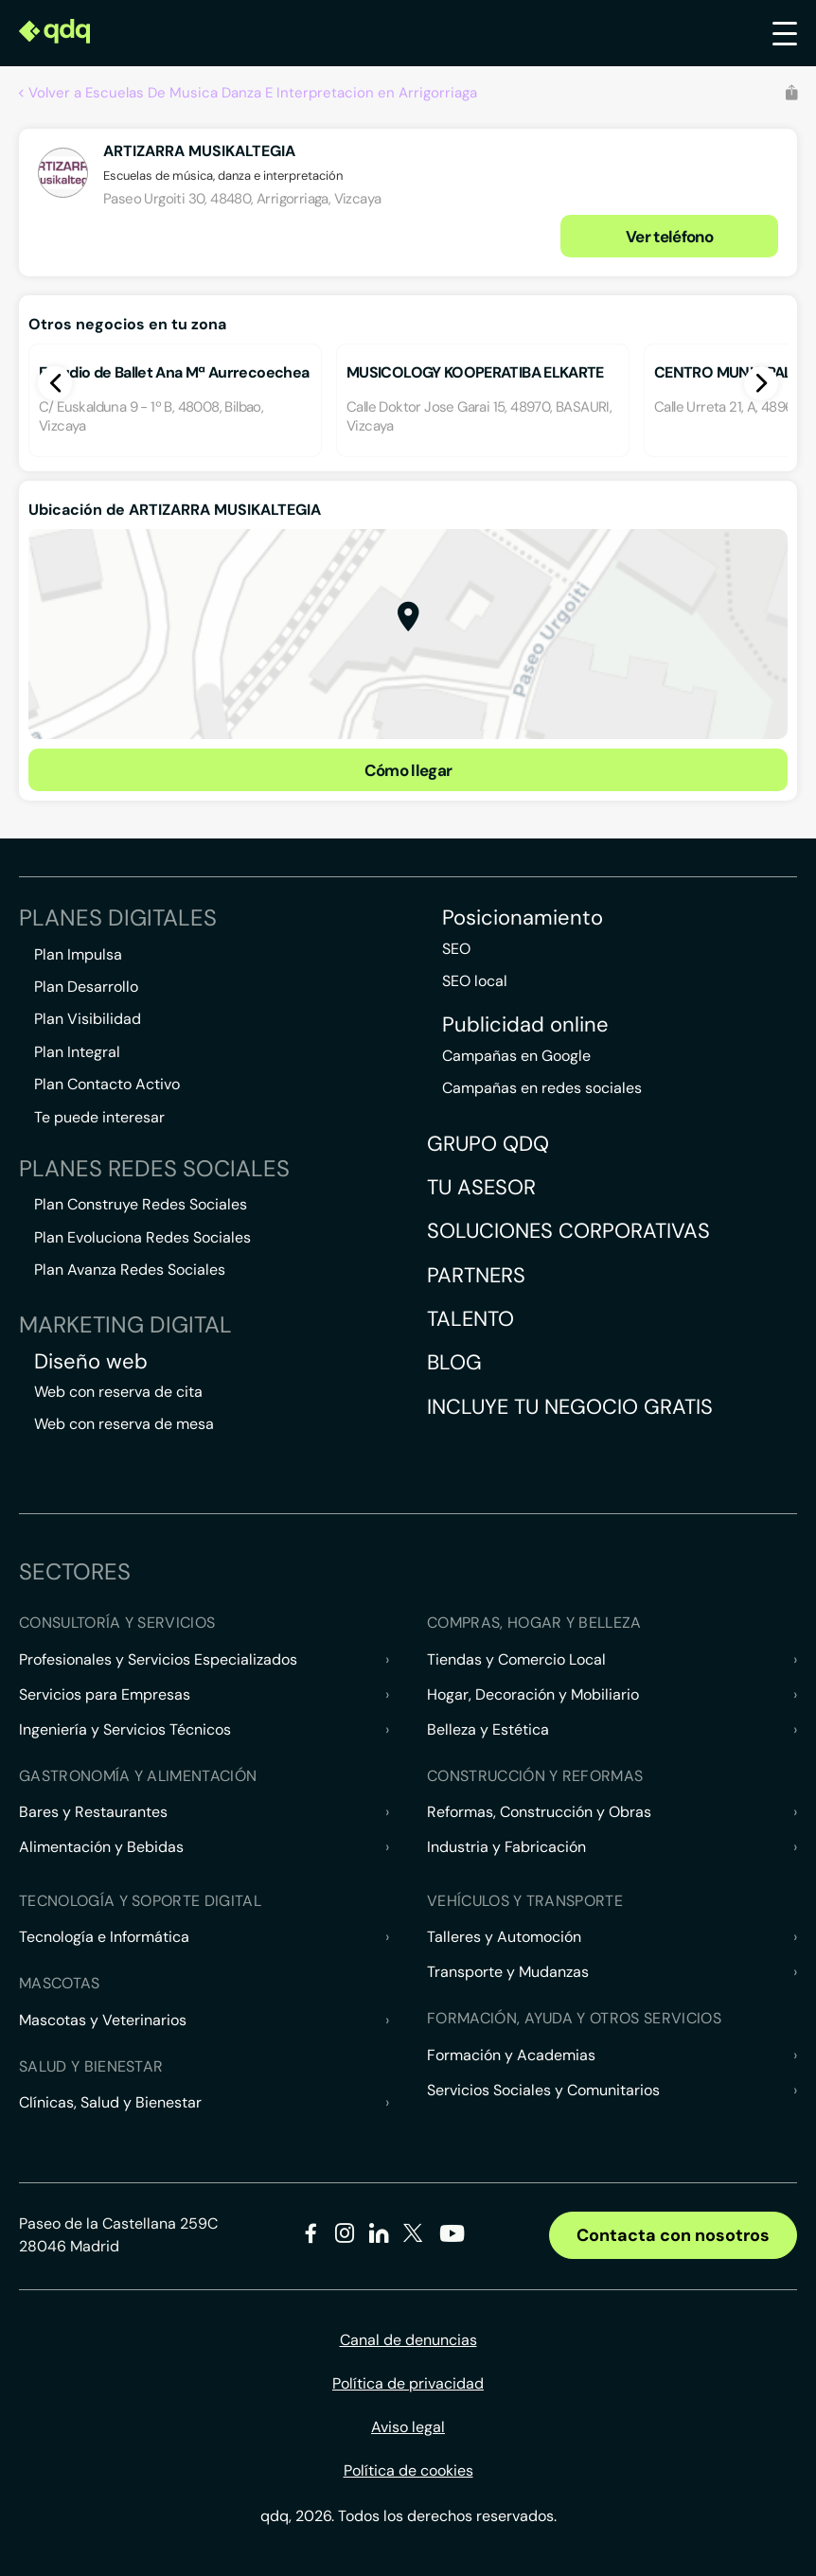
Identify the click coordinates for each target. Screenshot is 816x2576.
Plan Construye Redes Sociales (140, 1204)
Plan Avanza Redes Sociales (129, 1269)
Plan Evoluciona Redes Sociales (142, 1237)
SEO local (474, 981)
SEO (456, 949)
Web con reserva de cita (118, 1392)
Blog (454, 1362)
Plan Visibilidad (87, 1019)
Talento (470, 1318)
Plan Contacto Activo (107, 1084)
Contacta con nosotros (673, 2235)
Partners (476, 1275)
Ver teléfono (669, 236)
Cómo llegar (408, 770)
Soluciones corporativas (568, 1230)
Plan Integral (77, 1052)
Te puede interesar (99, 1117)
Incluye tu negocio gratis (570, 1406)
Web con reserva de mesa (124, 1424)
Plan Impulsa (78, 954)
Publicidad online (525, 1025)
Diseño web (91, 1362)
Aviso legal (408, 2427)
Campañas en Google (516, 1056)
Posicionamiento (522, 918)
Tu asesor (481, 1187)
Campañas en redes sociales (542, 1088)
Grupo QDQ (488, 1143)
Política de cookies (408, 2470)
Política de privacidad (408, 2383)
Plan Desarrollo (86, 987)
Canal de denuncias (408, 2340)
